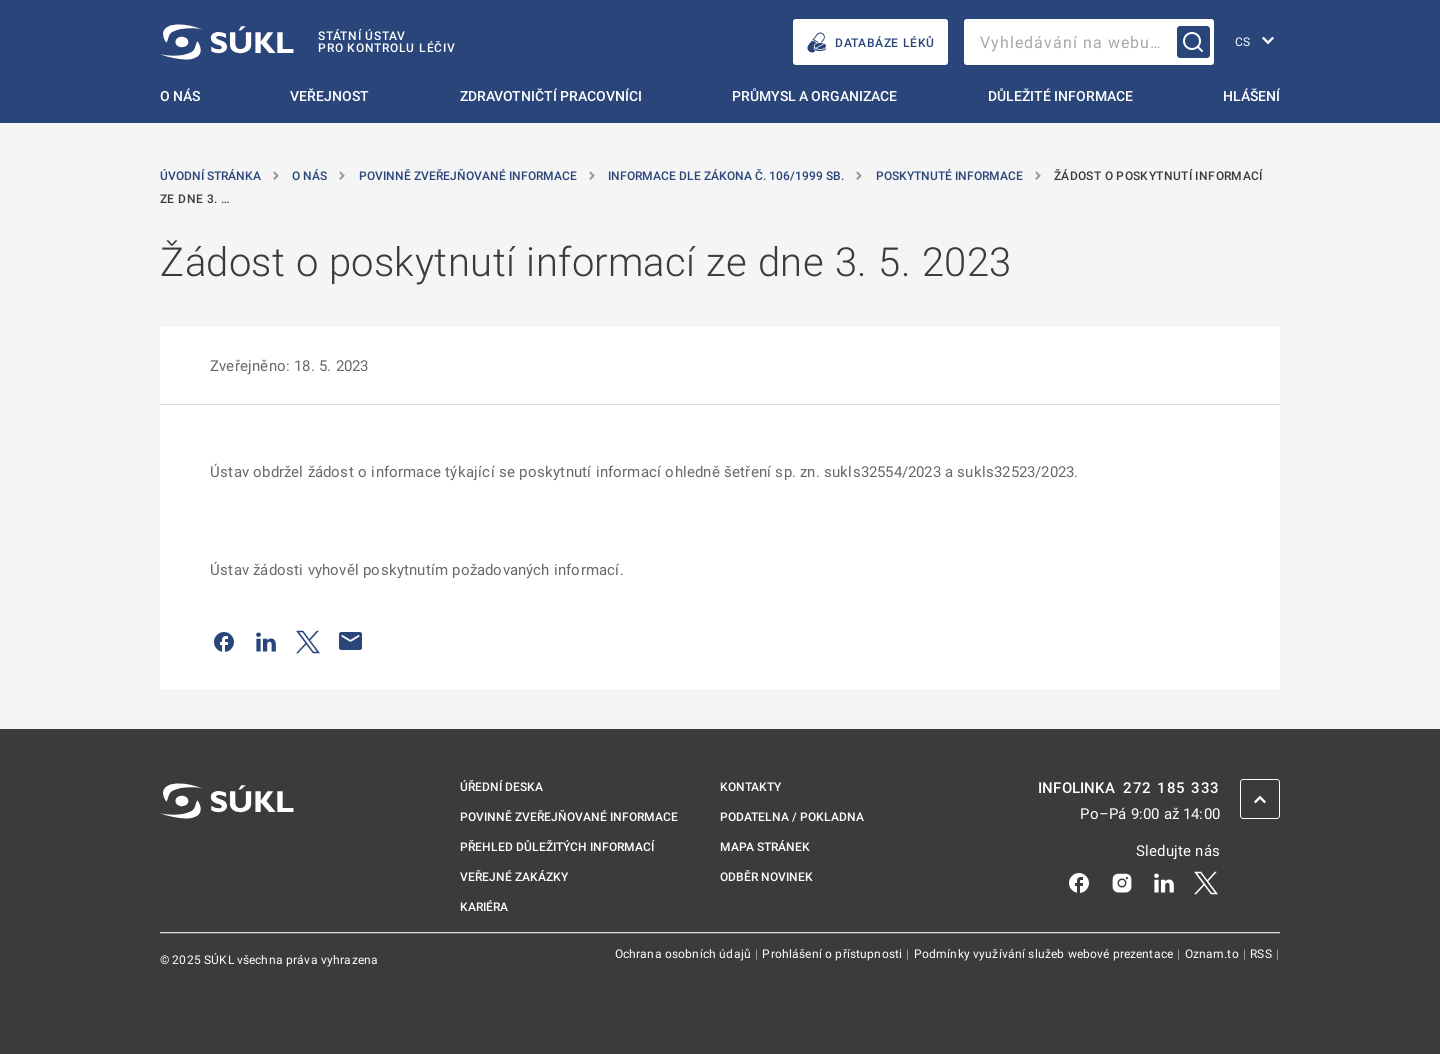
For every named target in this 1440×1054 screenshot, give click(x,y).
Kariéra (484, 907)
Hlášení (1251, 96)
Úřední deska (501, 787)
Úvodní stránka (212, 176)
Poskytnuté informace (951, 176)
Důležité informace (1060, 96)
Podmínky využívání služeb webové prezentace (1045, 954)
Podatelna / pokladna (792, 817)
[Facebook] (1079, 882)
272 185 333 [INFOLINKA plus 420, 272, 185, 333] (1171, 788)
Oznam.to (1213, 954)
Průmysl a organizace (814, 96)
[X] (1206, 882)
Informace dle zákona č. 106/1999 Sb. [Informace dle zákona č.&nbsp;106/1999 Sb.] (727, 176)
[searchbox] (1089, 42)
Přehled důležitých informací (557, 847)
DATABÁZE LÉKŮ (870, 42)
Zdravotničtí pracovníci (551, 96)
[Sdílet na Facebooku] (224, 641)
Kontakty (750, 787)
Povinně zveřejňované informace (469, 176)
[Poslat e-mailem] (351, 641)
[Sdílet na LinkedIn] (266, 641)
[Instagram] (1122, 882)
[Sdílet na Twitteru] (308, 641)
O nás (180, 96)
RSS (1262, 954)
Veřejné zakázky (514, 877)
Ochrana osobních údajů (684, 954)
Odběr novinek (766, 877)
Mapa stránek (765, 847)
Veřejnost (329, 96)
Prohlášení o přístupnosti (833, 954)
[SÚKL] (308, 42)
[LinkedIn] (1164, 882)
